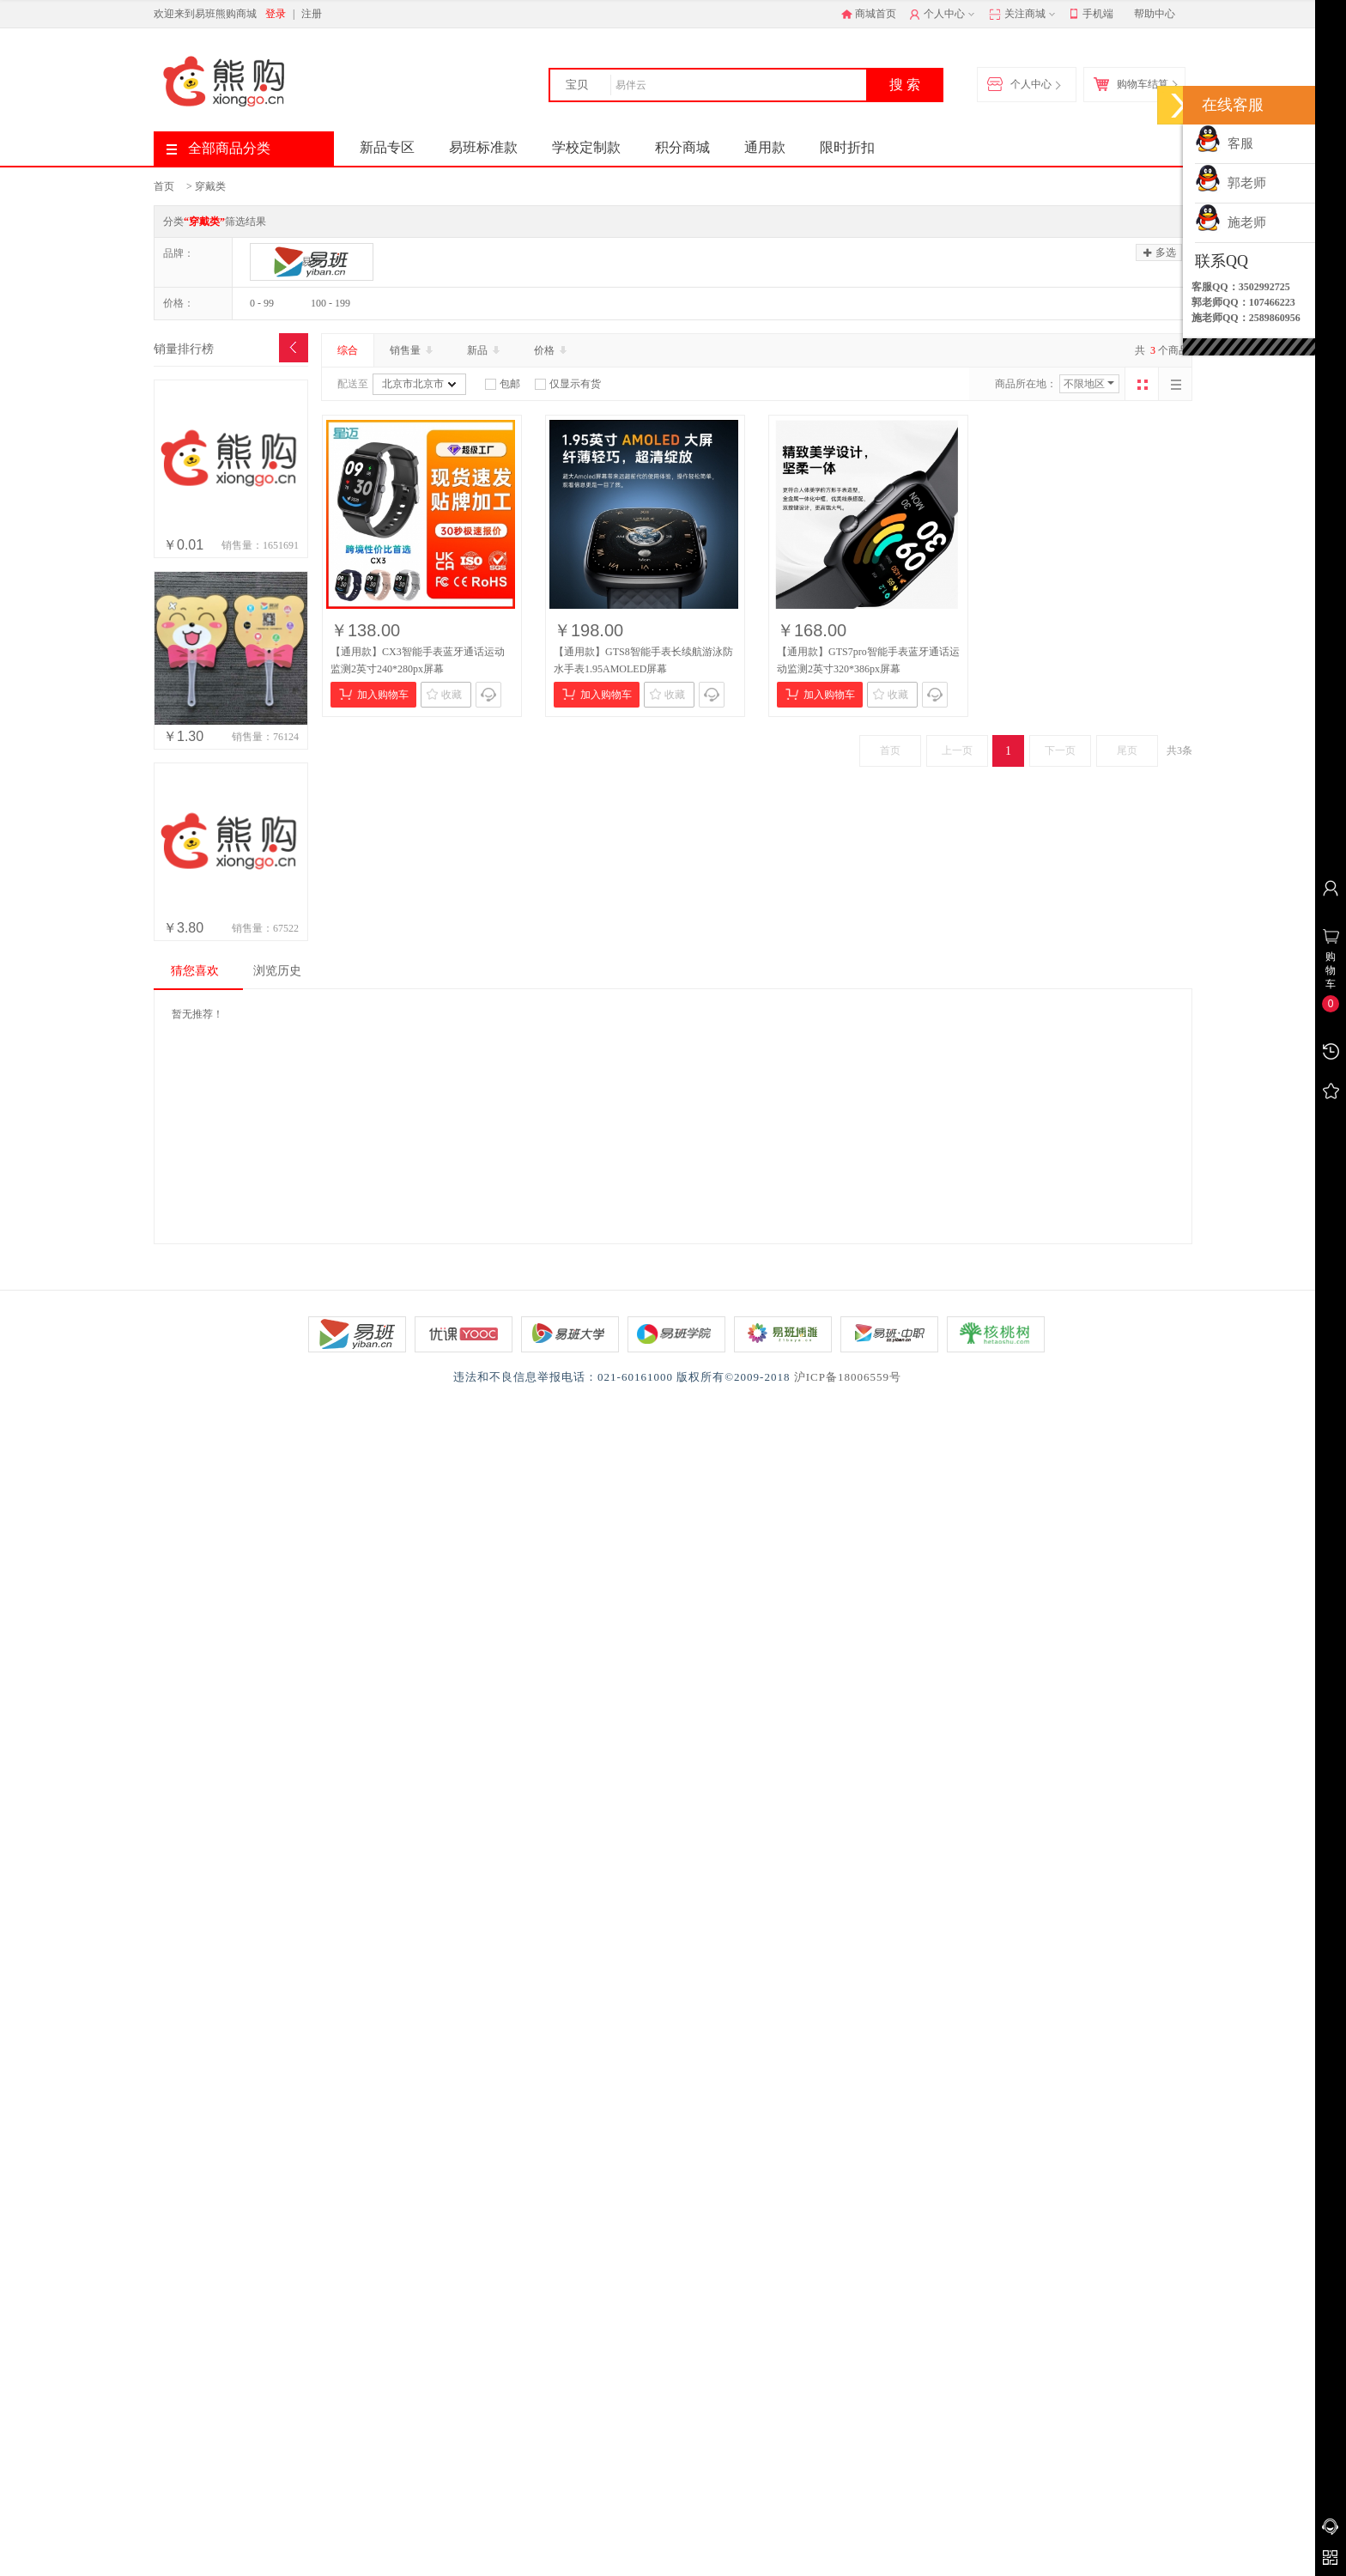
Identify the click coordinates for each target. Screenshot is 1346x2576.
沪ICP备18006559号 (847, 1376)
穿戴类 (210, 186)
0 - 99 (262, 303)
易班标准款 (483, 147)
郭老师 (1230, 183)
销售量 (413, 350)
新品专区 (387, 147)
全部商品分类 (218, 148)
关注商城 (1023, 14)
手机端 (1091, 14)
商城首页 (868, 14)
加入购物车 (374, 694)
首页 (164, 186)
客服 (1224, 143)
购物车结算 (1135, 85)
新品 (485, 350)
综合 (347, 350)
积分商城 (682, 147)
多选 (1159, 252)
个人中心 (944, 14)
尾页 (1127, 750)
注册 (311, 14)
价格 (552, 350)
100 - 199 (330, 303)
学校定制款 (586, 147)
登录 (275, 14)
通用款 (764, 147)
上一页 (957, 750)
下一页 (1060, 750)
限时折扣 (847, 147)
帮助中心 (1154, 14)
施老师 (1230, 222)
